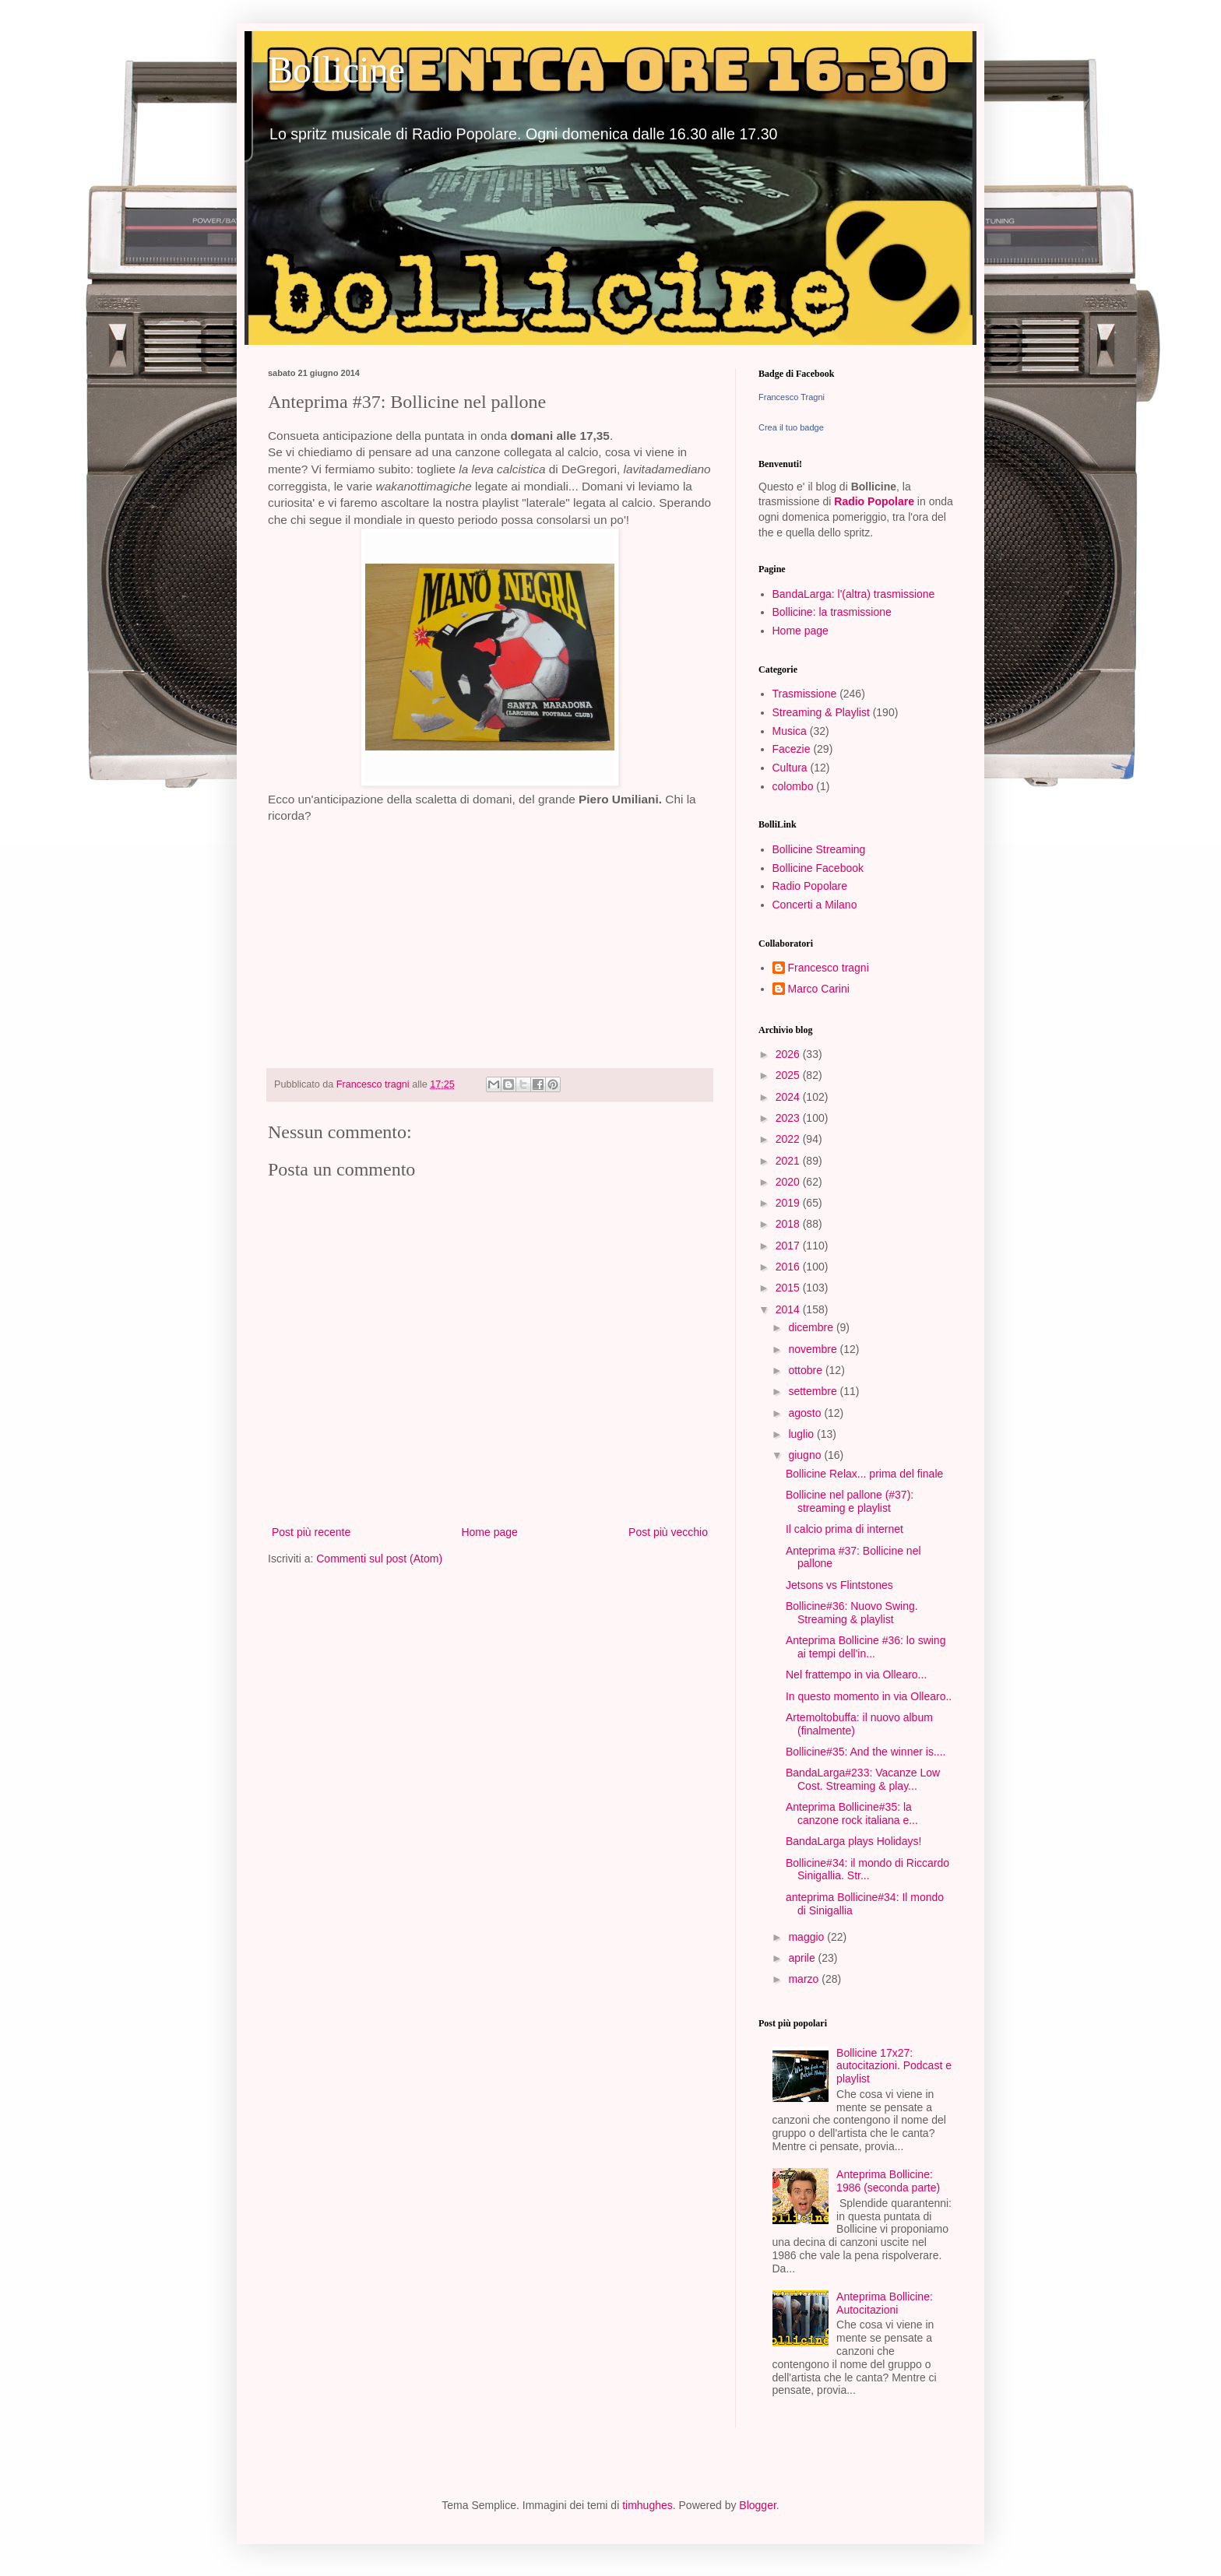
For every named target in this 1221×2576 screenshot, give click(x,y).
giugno (806, 1455)
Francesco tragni (828, 967)
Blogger (757, 2505)
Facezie (791, 749)
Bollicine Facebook (818, 868)
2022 (789, 1139)
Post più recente (311, 1532)
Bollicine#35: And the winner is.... (865, 1751)
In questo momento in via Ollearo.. (869, 1696)
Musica (789, 731)
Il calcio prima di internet (844, 1529)
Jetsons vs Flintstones (839, 1585)
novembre (813, 1349)
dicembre (812, 1327)
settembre (813, 1391)
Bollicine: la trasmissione (832, 612)
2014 (789, 1309)
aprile (803, 1958)
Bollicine (336, 69)
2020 (789, 1182)
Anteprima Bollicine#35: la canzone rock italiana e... (852, 1813)
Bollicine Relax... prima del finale (864, 1473)
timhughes (647, 2505)
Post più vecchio (668, 1532)
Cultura (790, 767)
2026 (789, 1054)
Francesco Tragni (791, 397)
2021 (789, 1160)
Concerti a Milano (814, 904)
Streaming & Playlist (821, 712)
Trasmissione (804, 693)
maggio (807, 1937)
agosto (806, 1413)
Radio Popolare (874, 501)
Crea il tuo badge (791, 427)
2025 (789, 1075)
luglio (802, 1434)
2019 (789, 1203)
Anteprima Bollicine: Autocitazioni (884, 2303)
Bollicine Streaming (819, 849)
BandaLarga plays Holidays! (853, 1841)
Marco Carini (819, 988)
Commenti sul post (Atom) (379, 1558)
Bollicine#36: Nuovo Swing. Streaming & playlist (852, 1612)
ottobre (806, 1370)
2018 (789, 1224)
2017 (789, 1245)
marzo (805, 1979)
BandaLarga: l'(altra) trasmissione (853, 594)
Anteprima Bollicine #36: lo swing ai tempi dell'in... (865, 1647)
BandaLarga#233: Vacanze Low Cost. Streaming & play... (863, 1779)
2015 (789, 1287)
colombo (793, 786)
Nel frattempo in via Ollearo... (856, 1674)
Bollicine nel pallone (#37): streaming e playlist (849, 1501)
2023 (789, 1118)
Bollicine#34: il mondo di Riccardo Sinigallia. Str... (867, 1869)
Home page (489, 1532)
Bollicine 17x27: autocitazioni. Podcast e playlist (894, 2066)
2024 (789, 1097)
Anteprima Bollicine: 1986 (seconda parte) (888, 2181)
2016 (789, 1266)
